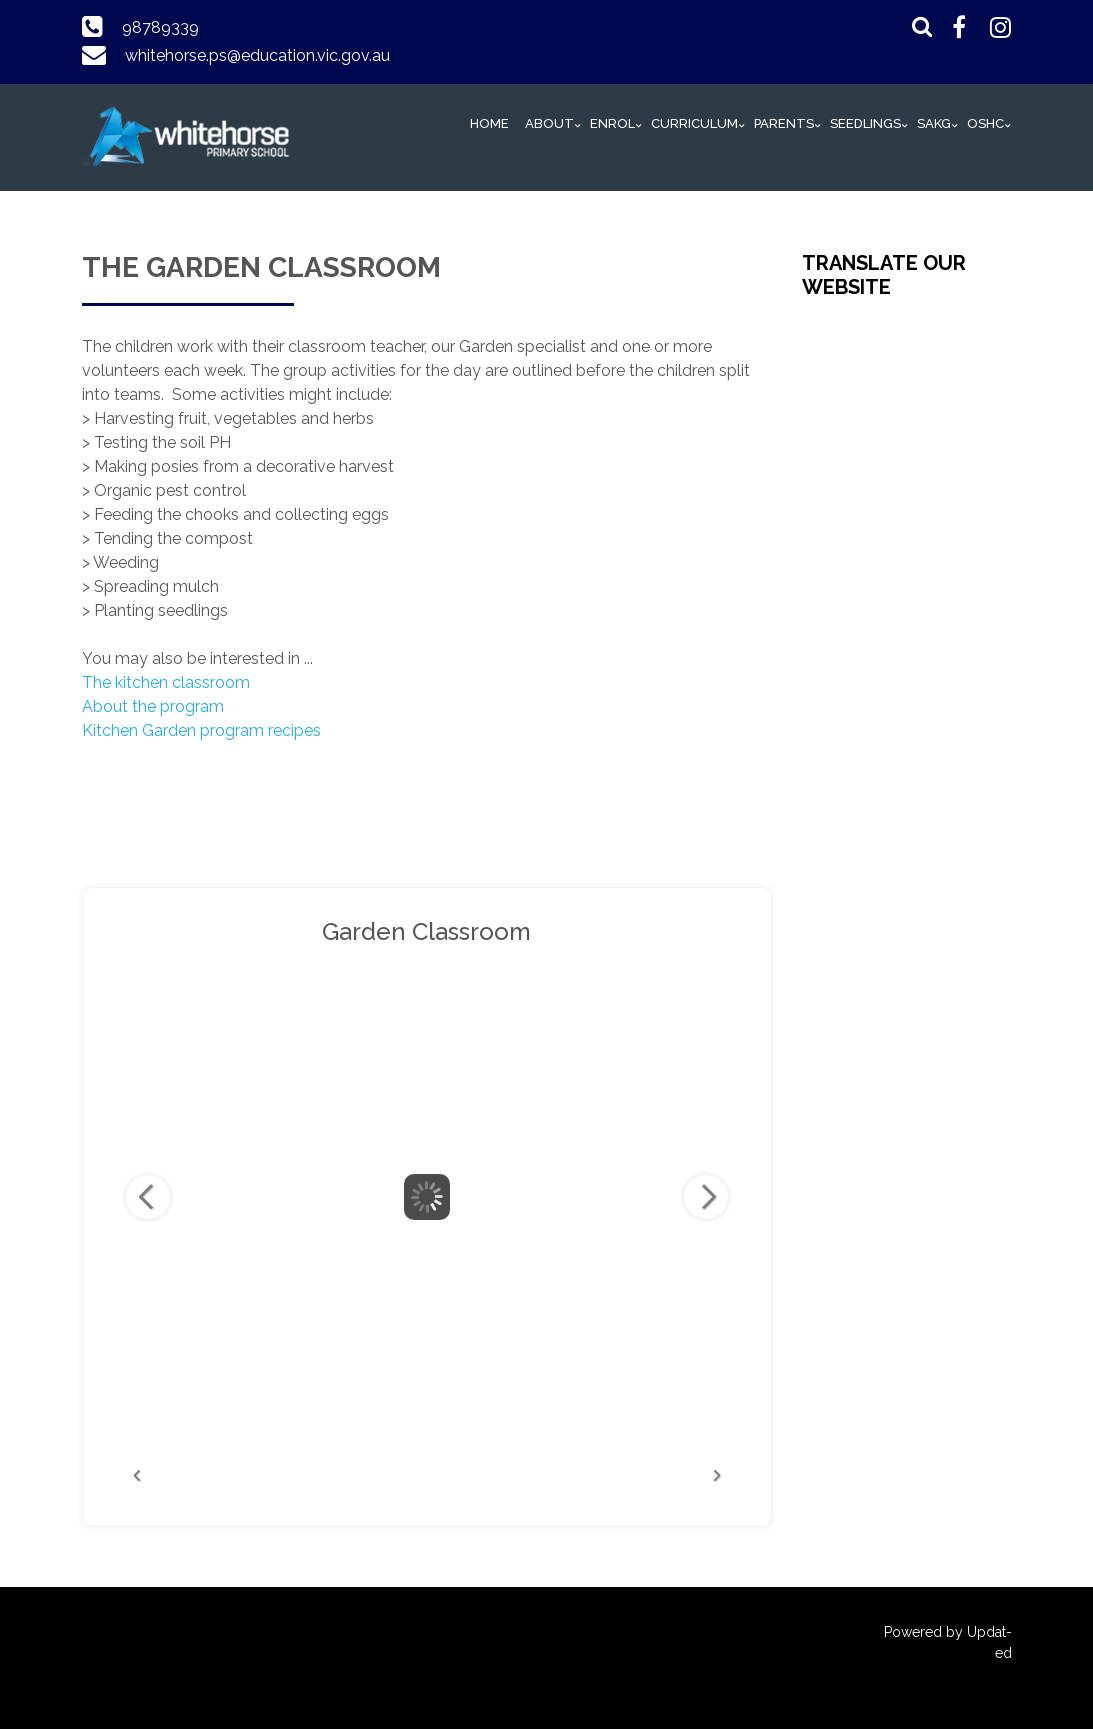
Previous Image (148, 1197)
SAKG (934, 123)
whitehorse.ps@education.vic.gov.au (257, 55)
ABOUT (549, 123)
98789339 (160, 27)
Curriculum (694, 123)
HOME (489, 123)
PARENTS (784, 123)
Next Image (706, 1197)
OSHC (985, 123)
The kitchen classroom (166, 682)
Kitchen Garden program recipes (203, 730)
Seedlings (865, 123)
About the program (153, 706)
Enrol (612, 123)
